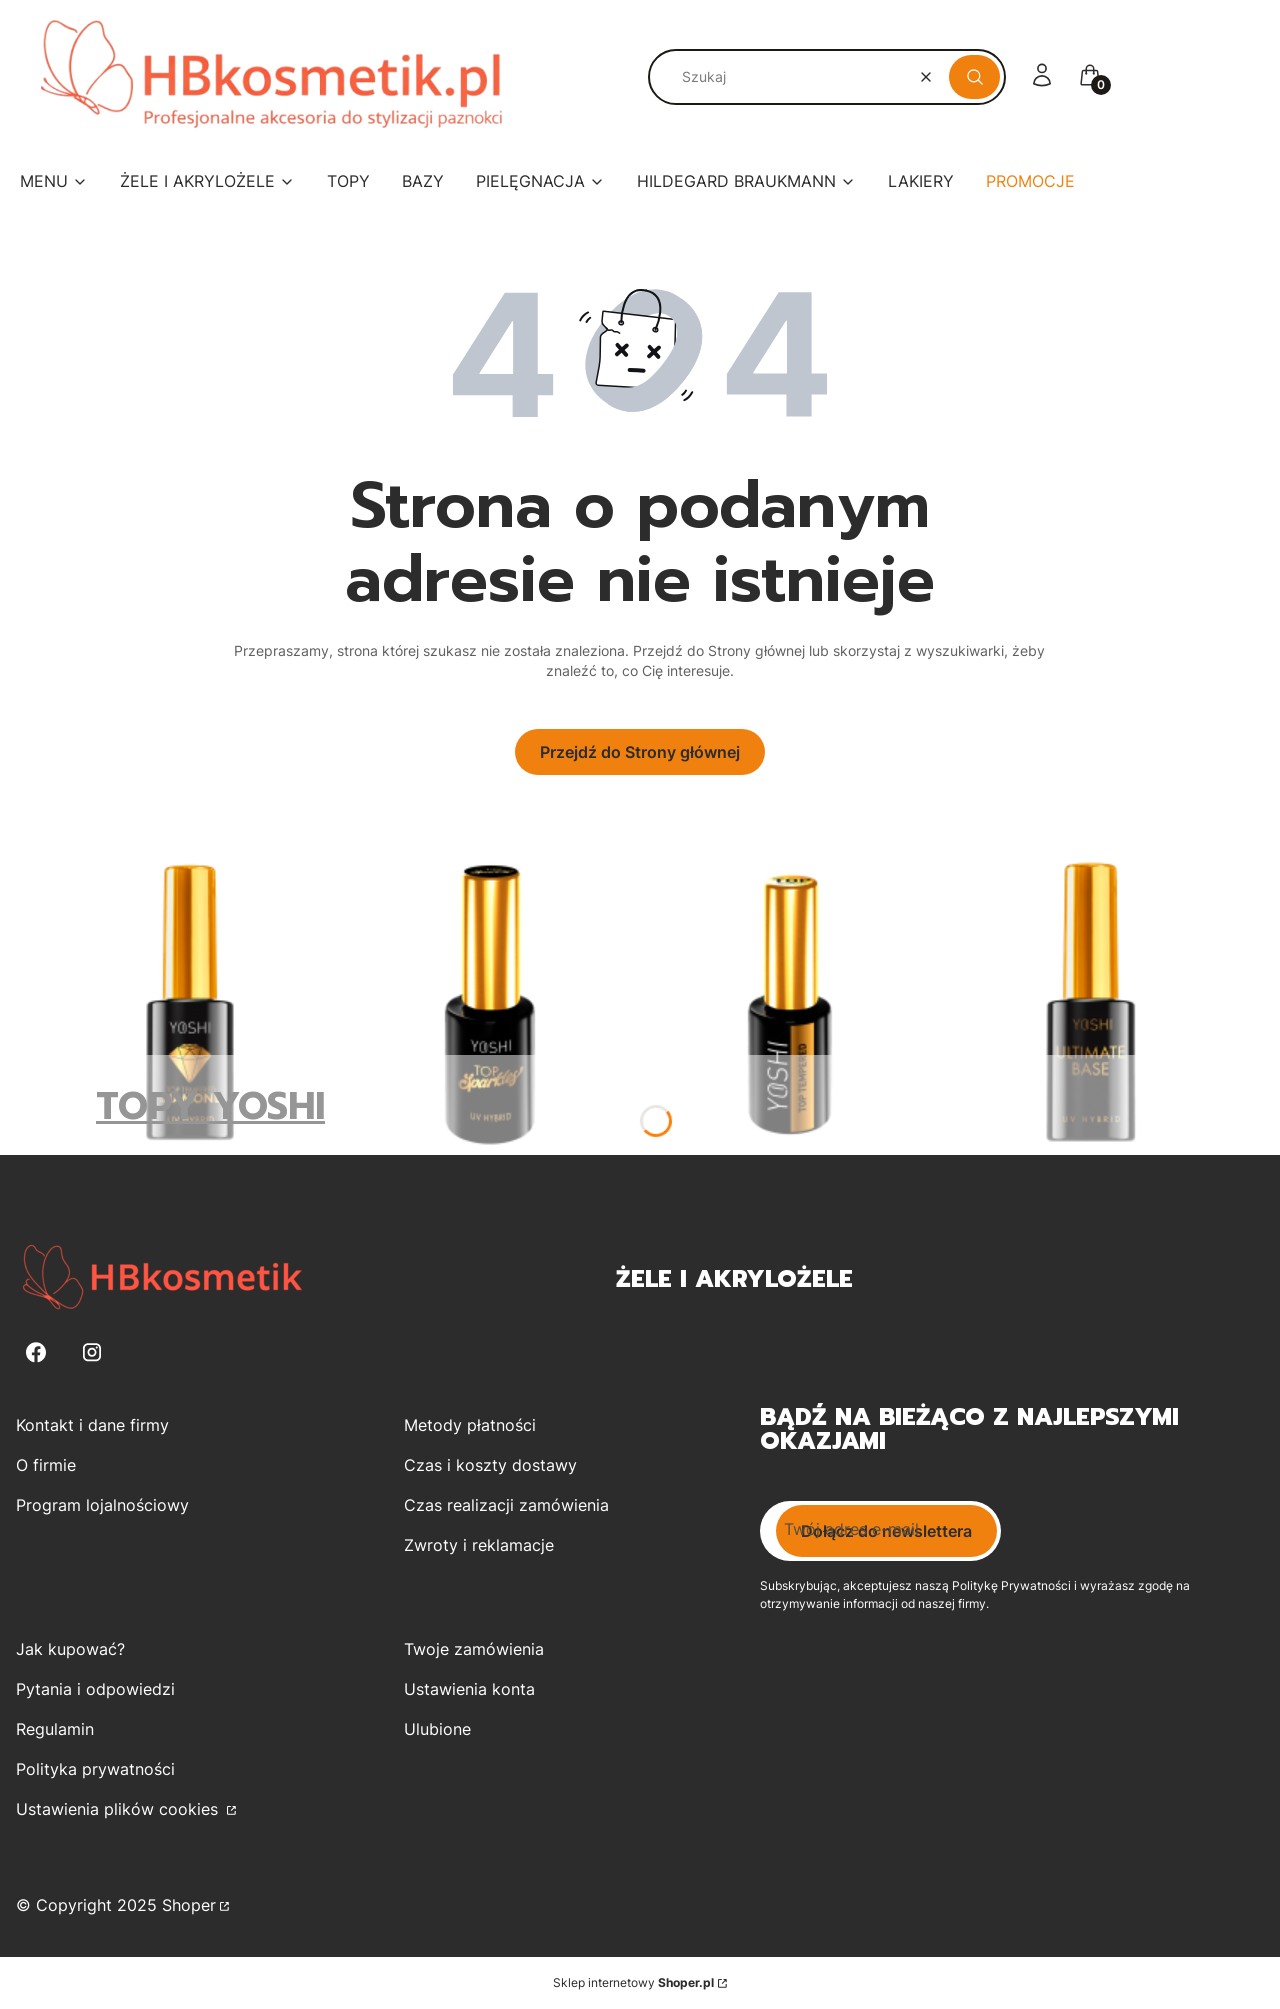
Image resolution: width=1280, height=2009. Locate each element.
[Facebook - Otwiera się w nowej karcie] (36, 1352)
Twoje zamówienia (474, 1649)
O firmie (46, 1465)
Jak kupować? (70, 1649)
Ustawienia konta (469, 1689)
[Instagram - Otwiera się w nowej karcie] (92, 1352)
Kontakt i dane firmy (92, 1425)
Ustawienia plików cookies (119, 1809)
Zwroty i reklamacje (479, 1545)
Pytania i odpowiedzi (95, 1689)
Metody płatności (470, 1425)
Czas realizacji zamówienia (506, 1505)
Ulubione (437, 1729)
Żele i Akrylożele (734, 1279)
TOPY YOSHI (210, 1106)
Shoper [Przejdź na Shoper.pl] (189, 1905)
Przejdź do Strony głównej (640, 752)
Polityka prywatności (95, 1769)
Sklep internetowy (633, 1982)
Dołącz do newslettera (886, 1531)
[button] (974, 77)
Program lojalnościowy (102, 1505)
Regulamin (55, 1729)
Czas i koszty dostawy (490, 1465)
